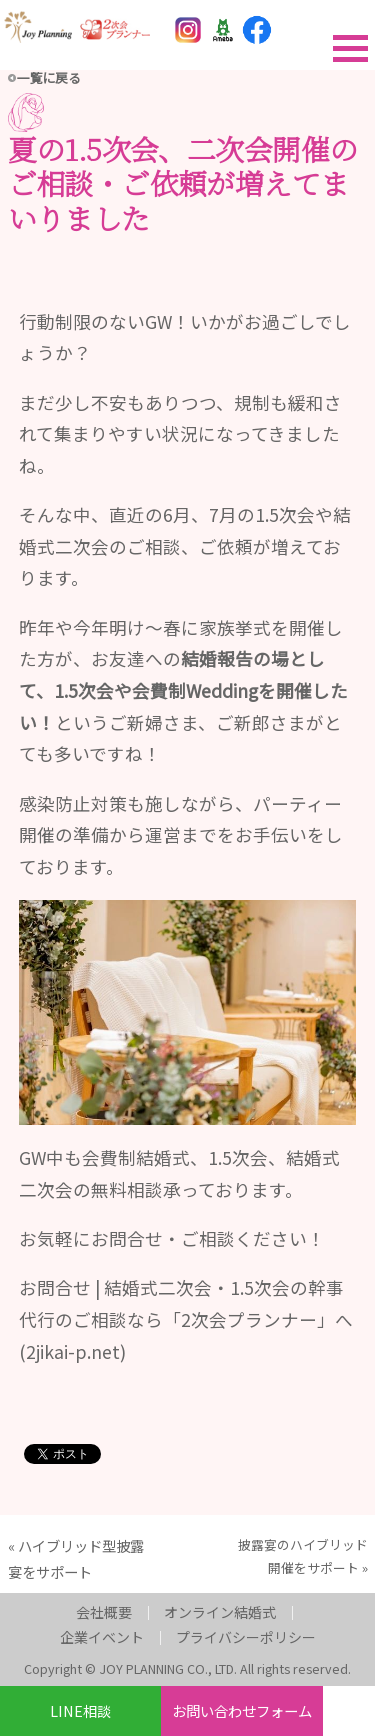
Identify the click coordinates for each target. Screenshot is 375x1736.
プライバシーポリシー (246, 1637)
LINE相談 (80, 1710)
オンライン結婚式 (220, 1612)
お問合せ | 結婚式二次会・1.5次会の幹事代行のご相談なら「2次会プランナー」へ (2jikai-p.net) (186, 1319)
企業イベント (102, 1637)
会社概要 (104, 1612)
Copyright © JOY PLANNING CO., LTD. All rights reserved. (187, 1668)
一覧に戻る (49, 77)
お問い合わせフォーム (242, 1710)
